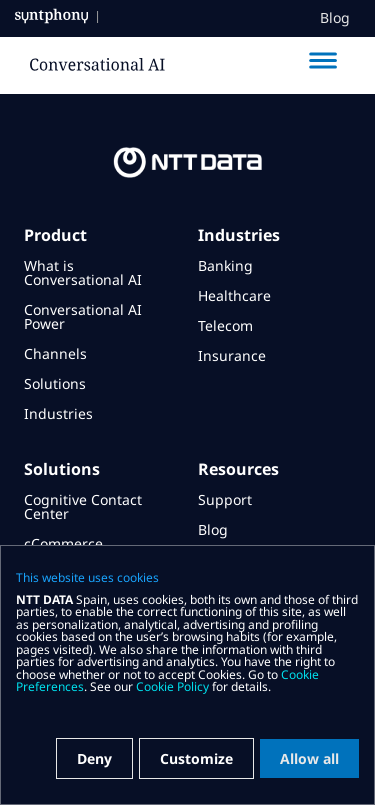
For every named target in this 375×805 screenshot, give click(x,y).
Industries (58, 413)
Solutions (55, 383)
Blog (335, 18)
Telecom (225, 325)
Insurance (232, 355)
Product (55, 235)
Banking (225, 265)
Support (225, 499)
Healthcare (234, 295)
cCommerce (63, 543)
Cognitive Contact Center (83, 506)
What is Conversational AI (83, 272)
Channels (55, 353)
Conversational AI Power (83, 316)
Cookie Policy (172, 686)
